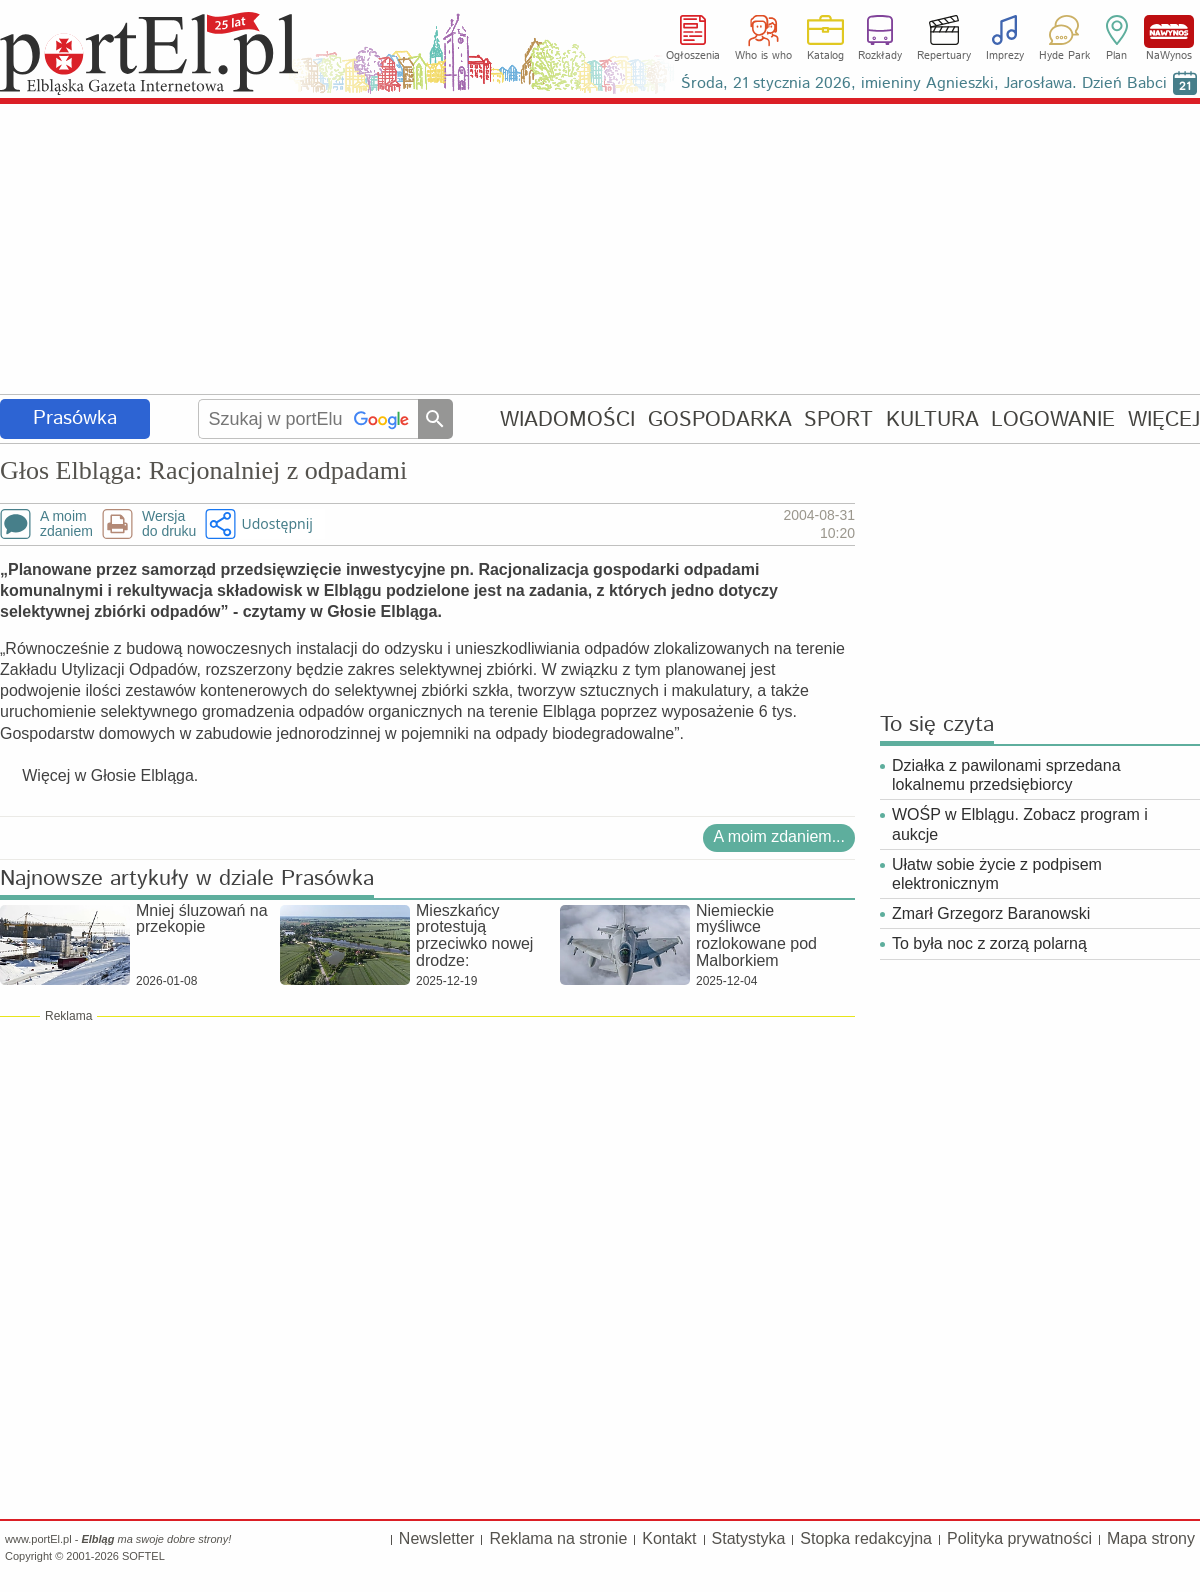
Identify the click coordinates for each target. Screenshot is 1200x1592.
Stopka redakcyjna (866, 1538)
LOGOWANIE (1053, 419)
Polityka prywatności (1019, 1538)
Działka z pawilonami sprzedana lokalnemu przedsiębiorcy (1006, 775)
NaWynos (1169, 31)
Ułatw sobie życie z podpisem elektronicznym (997, 874)
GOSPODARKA (720, 419)
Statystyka (749, 1538)
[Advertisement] (600, 250)
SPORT (838, 419)
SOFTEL (143, 1556)
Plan (1116, 56)
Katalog (825, 56)
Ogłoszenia (693, 56)
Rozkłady (880, 56)
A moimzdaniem (66, 524)
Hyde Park (1064, 56)
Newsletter (437, 1538)
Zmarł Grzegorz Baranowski (991, 913)
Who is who (763, 56)
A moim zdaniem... (779, 836)
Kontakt (669, 1538)
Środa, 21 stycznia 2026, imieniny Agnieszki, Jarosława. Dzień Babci (924, 83)
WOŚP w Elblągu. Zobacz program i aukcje (1020, 824)
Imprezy (1005, 56)
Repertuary (944, 56)
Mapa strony (1151, 1538)
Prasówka (75, 418)
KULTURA (932, 419)
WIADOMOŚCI (567, 419)
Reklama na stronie (558, 1538)
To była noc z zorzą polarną (989, 943)
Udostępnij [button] (276, 523)
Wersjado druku (169, 524)
